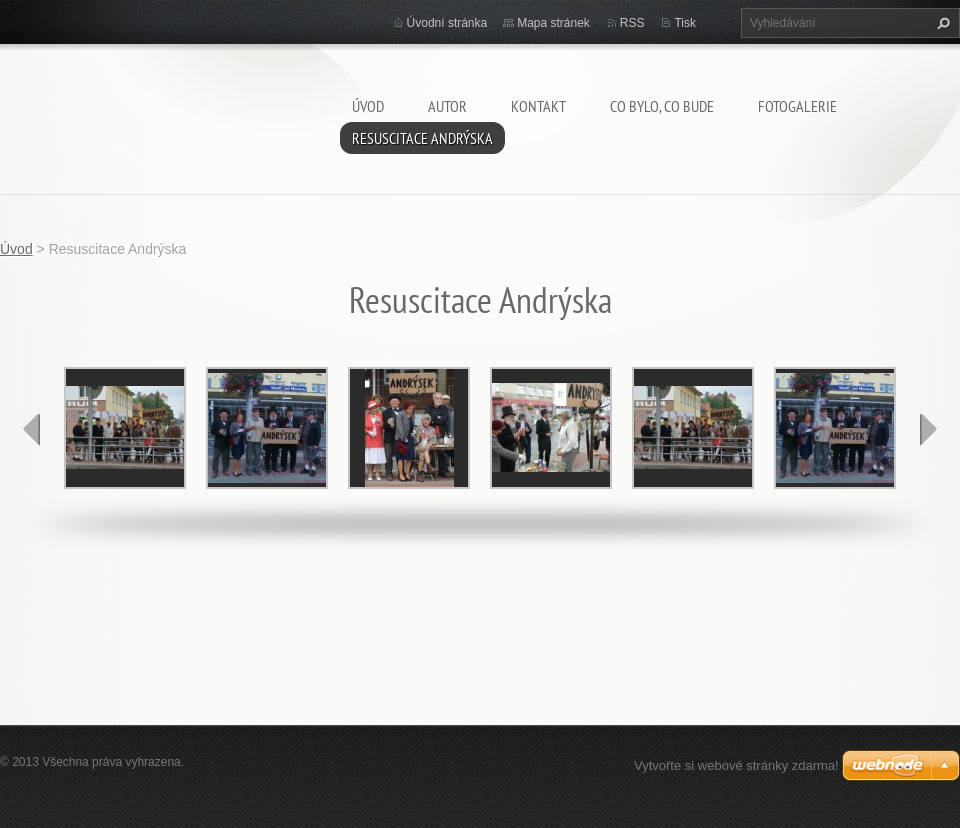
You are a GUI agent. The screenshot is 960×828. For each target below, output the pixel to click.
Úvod (368, 106)
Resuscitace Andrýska (422, 138)
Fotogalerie (797, 106)
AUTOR (447, 106)
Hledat (941, 23)
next (928, 429)
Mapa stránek (553, 23)
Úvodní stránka (447, 23)
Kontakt (538, 106)
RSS (632, 23)
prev (32, 429)
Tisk (685, 23)
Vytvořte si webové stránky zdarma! (736, 765)
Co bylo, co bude (662, 106)
